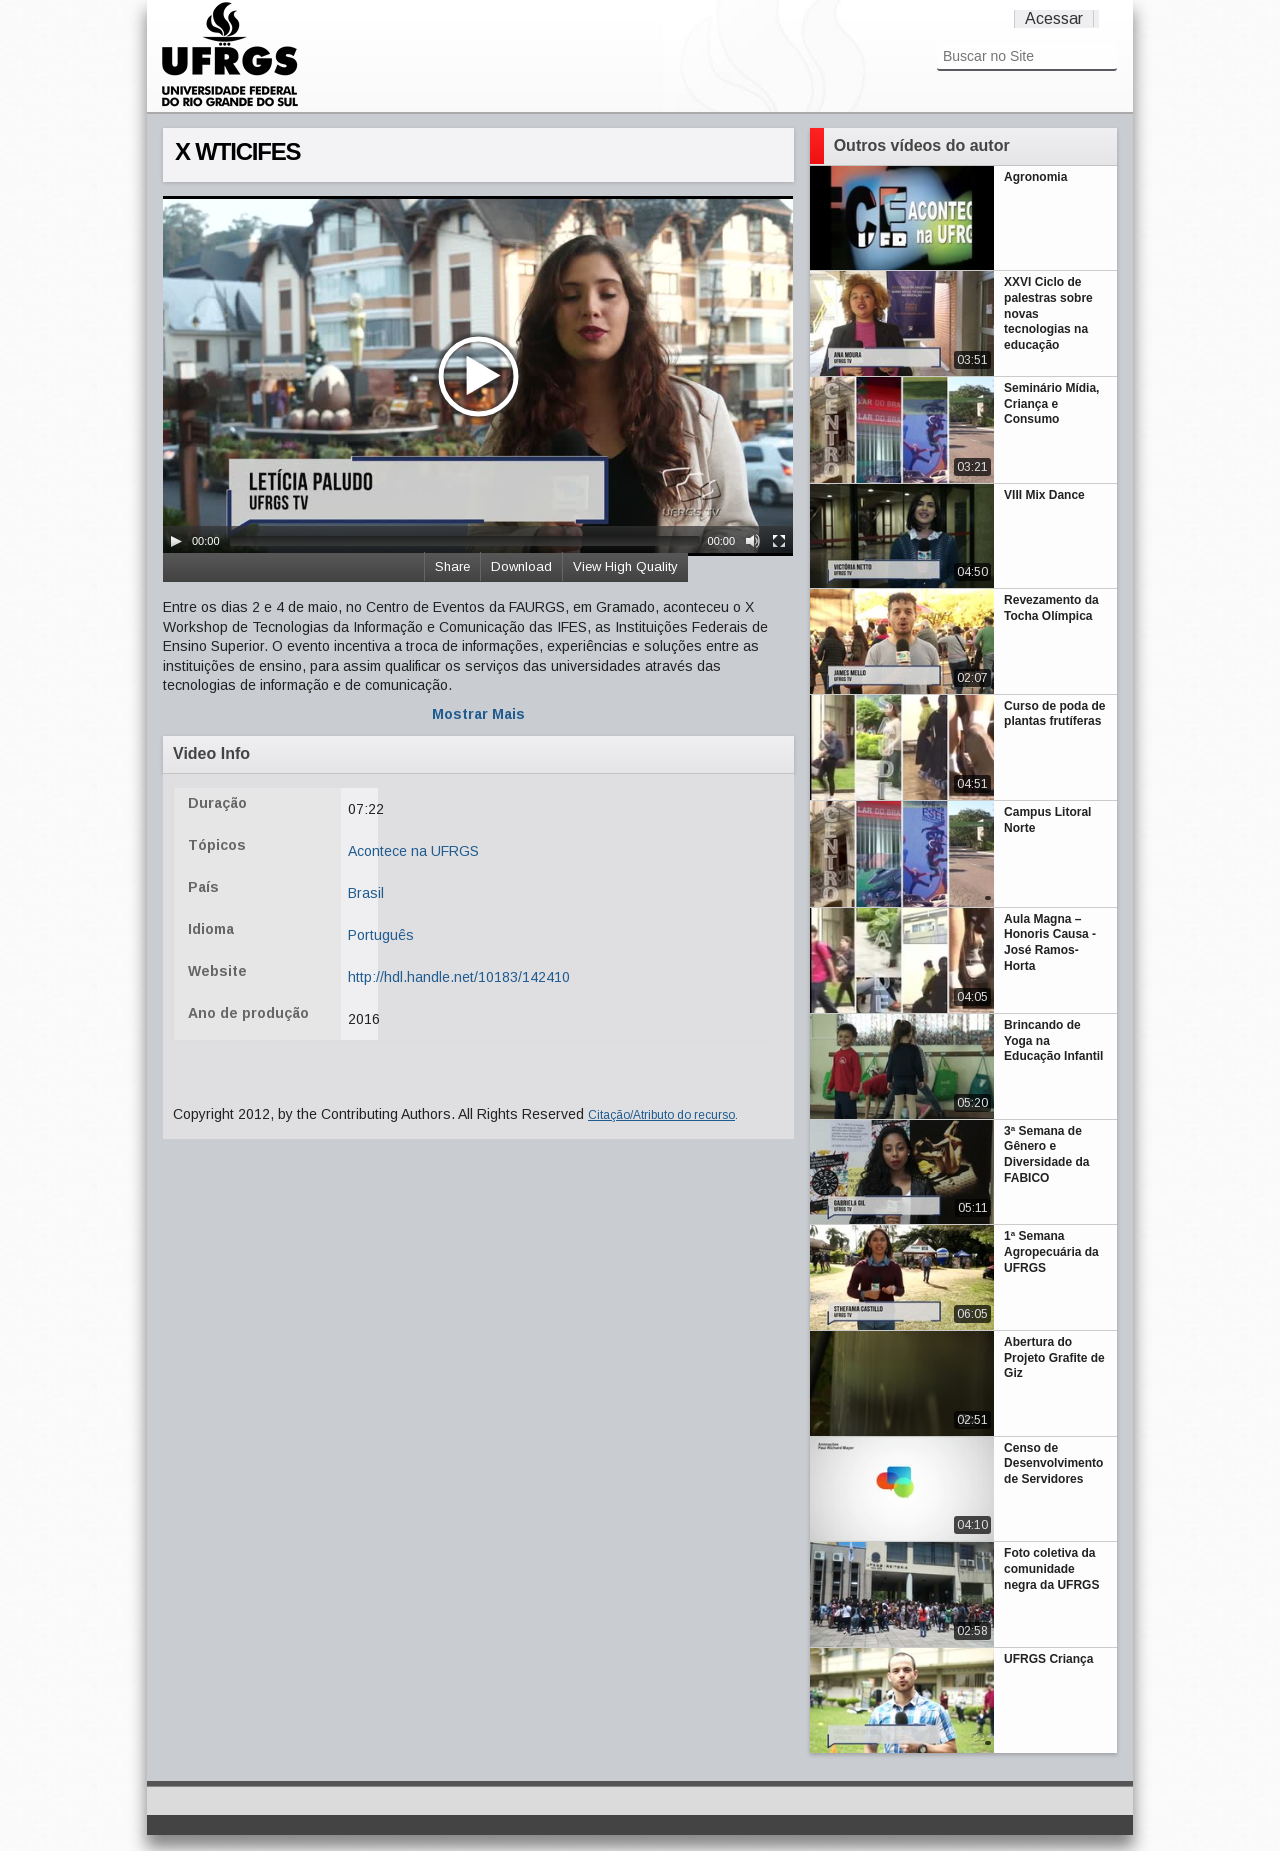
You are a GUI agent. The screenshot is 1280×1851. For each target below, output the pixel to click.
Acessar (1054, 18)
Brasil (366, 893)
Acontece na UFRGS (413, 851)
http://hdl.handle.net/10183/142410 (459, 977)
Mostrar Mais (478, 714)
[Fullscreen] (779, 541)
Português (381, 935)
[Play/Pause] (176, 541)
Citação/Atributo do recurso (661, 1115)
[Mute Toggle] (753, 541)
